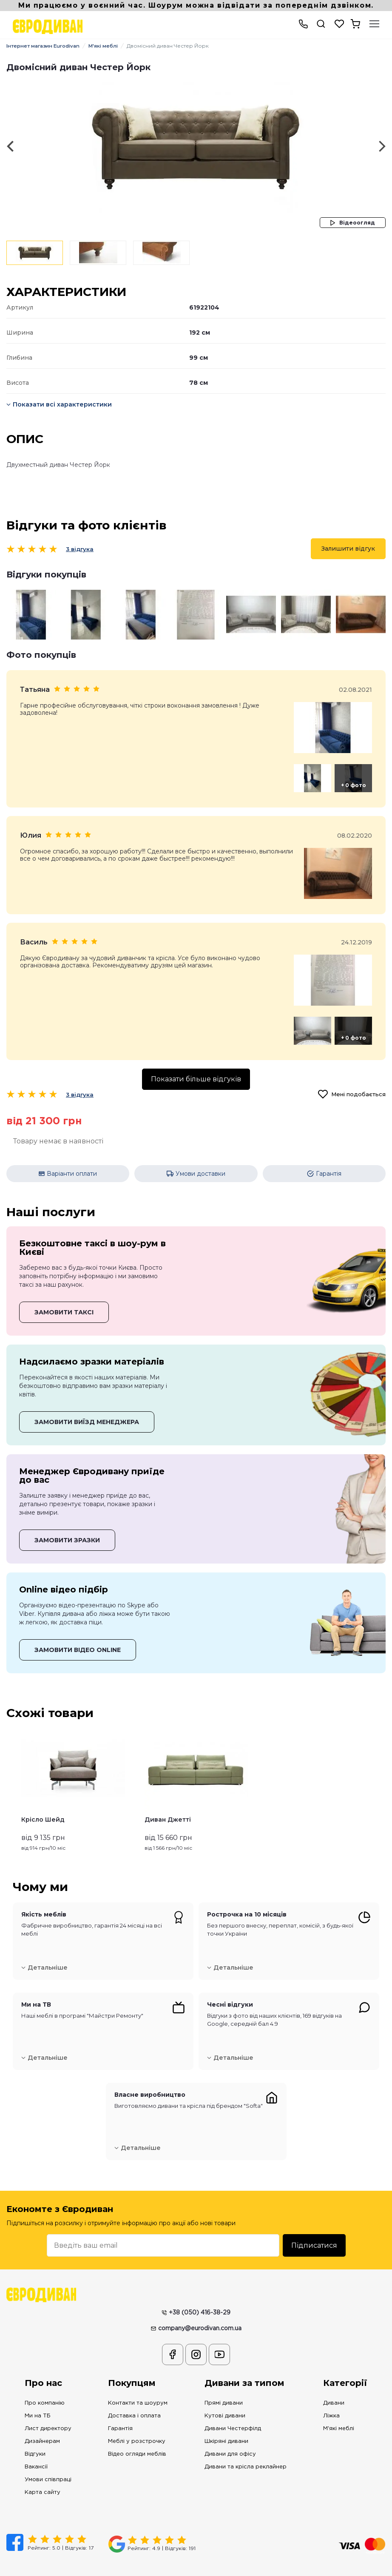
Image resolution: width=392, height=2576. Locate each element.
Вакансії (36, 2448)
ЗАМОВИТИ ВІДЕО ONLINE (77, 1631)
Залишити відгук (348, 548)
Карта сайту (42, 2474)
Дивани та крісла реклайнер (246, 2448)
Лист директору (48, 2410)
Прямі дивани (224, 2385)
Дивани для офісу (230, 2436)
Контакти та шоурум (138, 2385)
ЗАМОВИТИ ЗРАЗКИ (67, 1522)
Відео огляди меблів (137, 2436)
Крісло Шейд (43, 1801)
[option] (196, 146)
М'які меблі (110, 46)
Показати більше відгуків (196, 1064)
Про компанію (45, 2385)
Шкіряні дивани (226, 2423)
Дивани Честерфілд (233, 2410)
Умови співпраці (48, 2461)
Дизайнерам (42, 2423)
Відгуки (35, 2436)
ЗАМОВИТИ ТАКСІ (64, 1294)
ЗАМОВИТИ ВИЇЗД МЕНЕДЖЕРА (86, 1403)
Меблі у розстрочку (136, 2423)
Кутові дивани (225, 2397)
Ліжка (331, 2397)
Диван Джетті (168, 1801)
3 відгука (80, 549)
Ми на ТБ (38, 2397)
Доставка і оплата (134, 2397)
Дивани (333, 2385)
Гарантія (120, 2410)
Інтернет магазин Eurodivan (45, 46)
